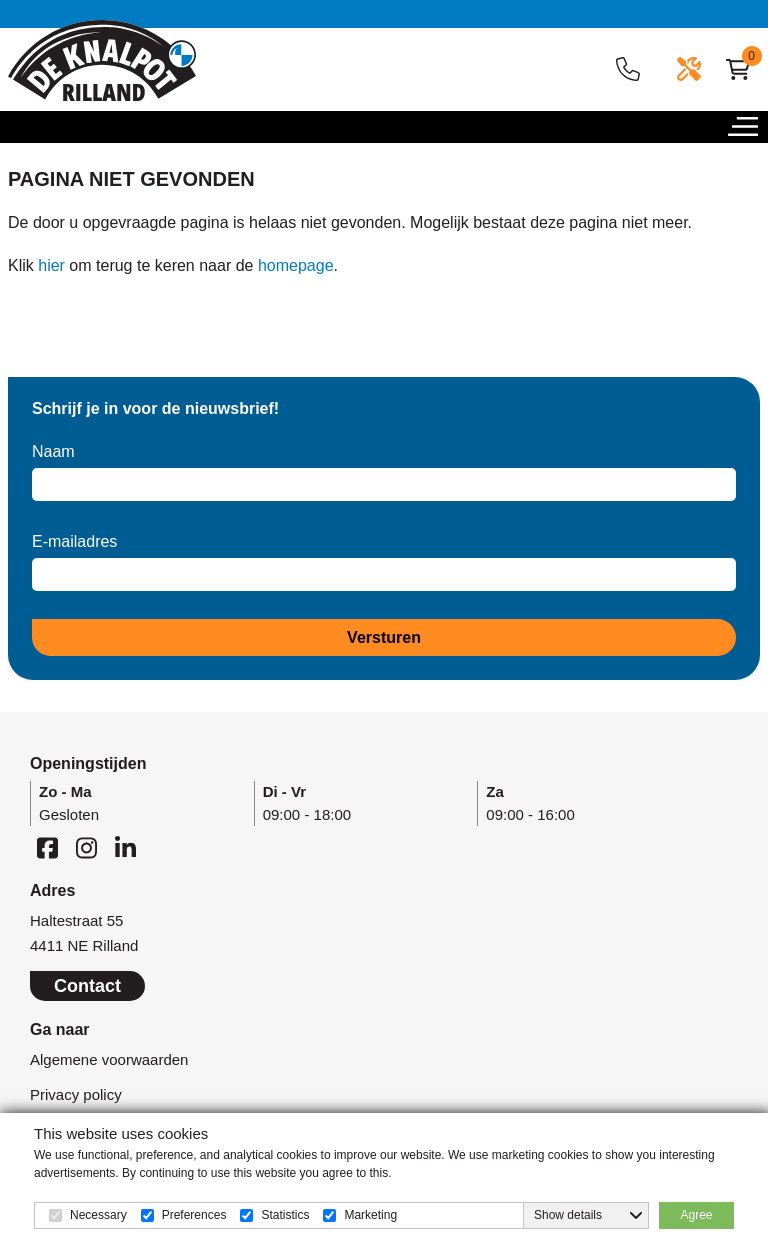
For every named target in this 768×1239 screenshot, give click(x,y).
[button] (748, 132)
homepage (296, 265)
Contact (87, 986)
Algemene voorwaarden (109, 1059)
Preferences (194, 1215)
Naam (53, 451)
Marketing (370, 1215)
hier (51, 265)
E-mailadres (74, 541)
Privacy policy (76, 1094)
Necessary (98, 1215)
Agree (696, 1215)
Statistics (285, 1215)
